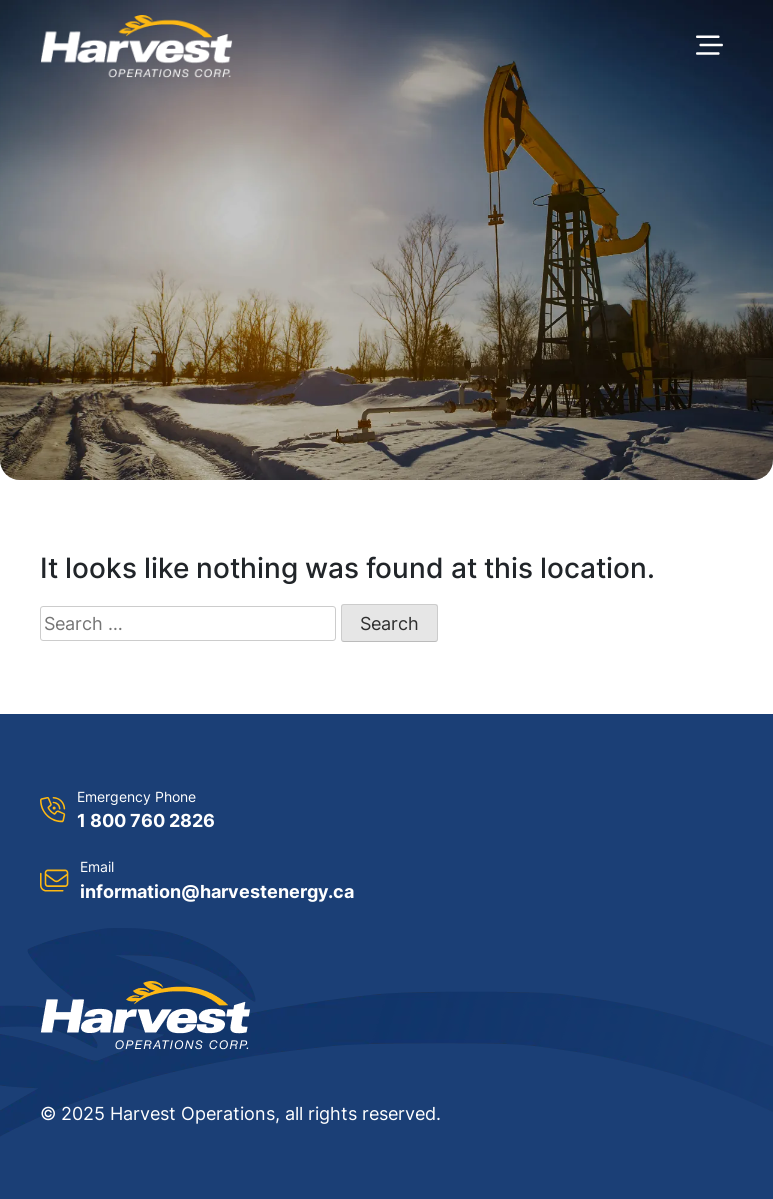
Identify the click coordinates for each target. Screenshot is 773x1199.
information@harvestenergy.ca (217, 891)
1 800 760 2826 (146, 820)
